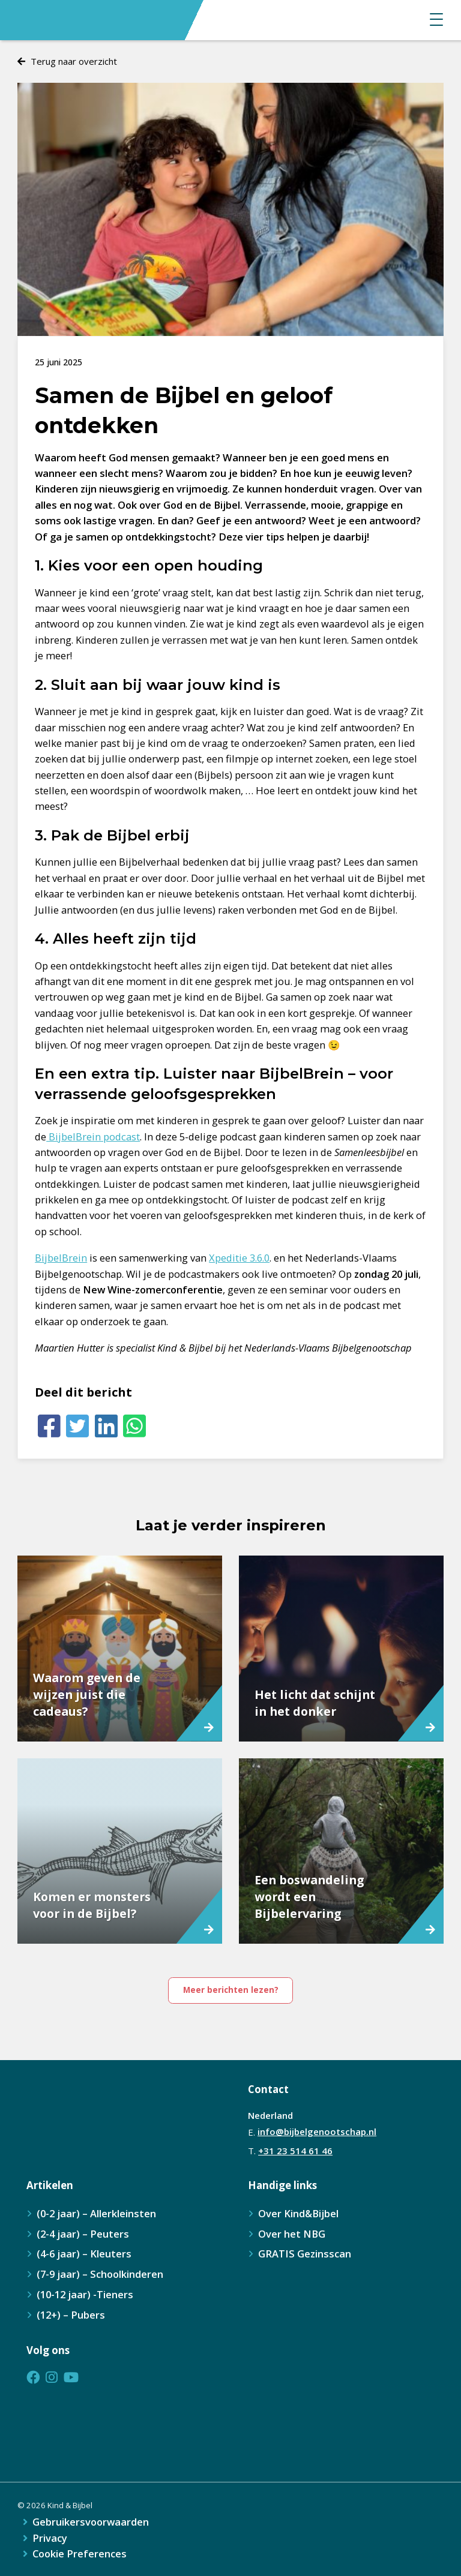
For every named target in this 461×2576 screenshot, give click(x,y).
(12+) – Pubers (71, 2315)
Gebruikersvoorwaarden (90, 2522)
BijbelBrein (61, 1258)
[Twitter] (78, 1426)
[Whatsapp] (134, 1426)
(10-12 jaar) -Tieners (85, 2294)
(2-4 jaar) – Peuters (83, 2234)
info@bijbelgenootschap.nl (317, 2131)
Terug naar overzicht (74, 61)
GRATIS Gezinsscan (304, 2253)
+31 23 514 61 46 (295, 2151)
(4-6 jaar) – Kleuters (84, 2253)
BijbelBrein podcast (93, 1136)
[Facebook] (49, 1426)
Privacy (49, 2538)
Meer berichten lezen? (231, 1989)
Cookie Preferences (79, 2554)
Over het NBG (291, 2234)
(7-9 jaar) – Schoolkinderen (100, 2274)
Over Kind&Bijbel (298, 2213)
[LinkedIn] (106, 1426)
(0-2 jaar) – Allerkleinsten (96, 2213)
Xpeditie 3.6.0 (239, 1258)
